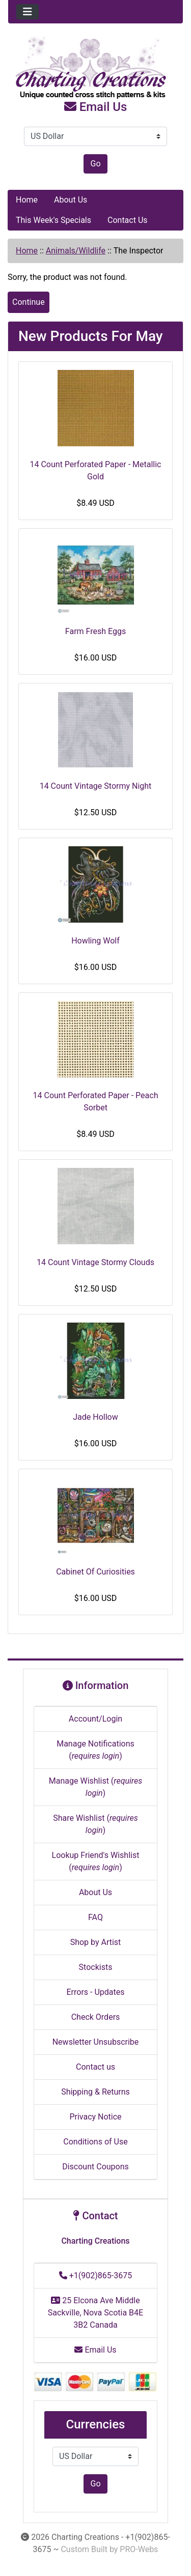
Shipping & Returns (95, 2092)
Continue (28, 302)
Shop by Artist (95, 1942)
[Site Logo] (95, 68)
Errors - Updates (95, 1992)
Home (27, 200)
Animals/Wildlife (75, 250)
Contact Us (127, 220)
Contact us (95, 2067)
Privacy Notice (95, 2117)
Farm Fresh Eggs (95, 631)
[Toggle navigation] (27, 11)
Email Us (95, 107)
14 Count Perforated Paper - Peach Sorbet (95, 1101)
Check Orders (95, 2017)
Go (95, 163)
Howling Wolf (95, 941)
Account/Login (95, 1719)
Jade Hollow (95, 1417)
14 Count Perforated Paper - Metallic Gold (95, 470)
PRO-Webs (139, 2549)
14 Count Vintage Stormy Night (96, 786)
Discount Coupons (95, 2166)
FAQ (95, 1917)
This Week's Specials (53, 220)
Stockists (96, 1967)
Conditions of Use (95, 2141)
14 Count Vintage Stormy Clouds (95, 1262)
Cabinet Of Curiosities (95, 1572)
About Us (70, 200)
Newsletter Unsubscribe (95, 2042)
